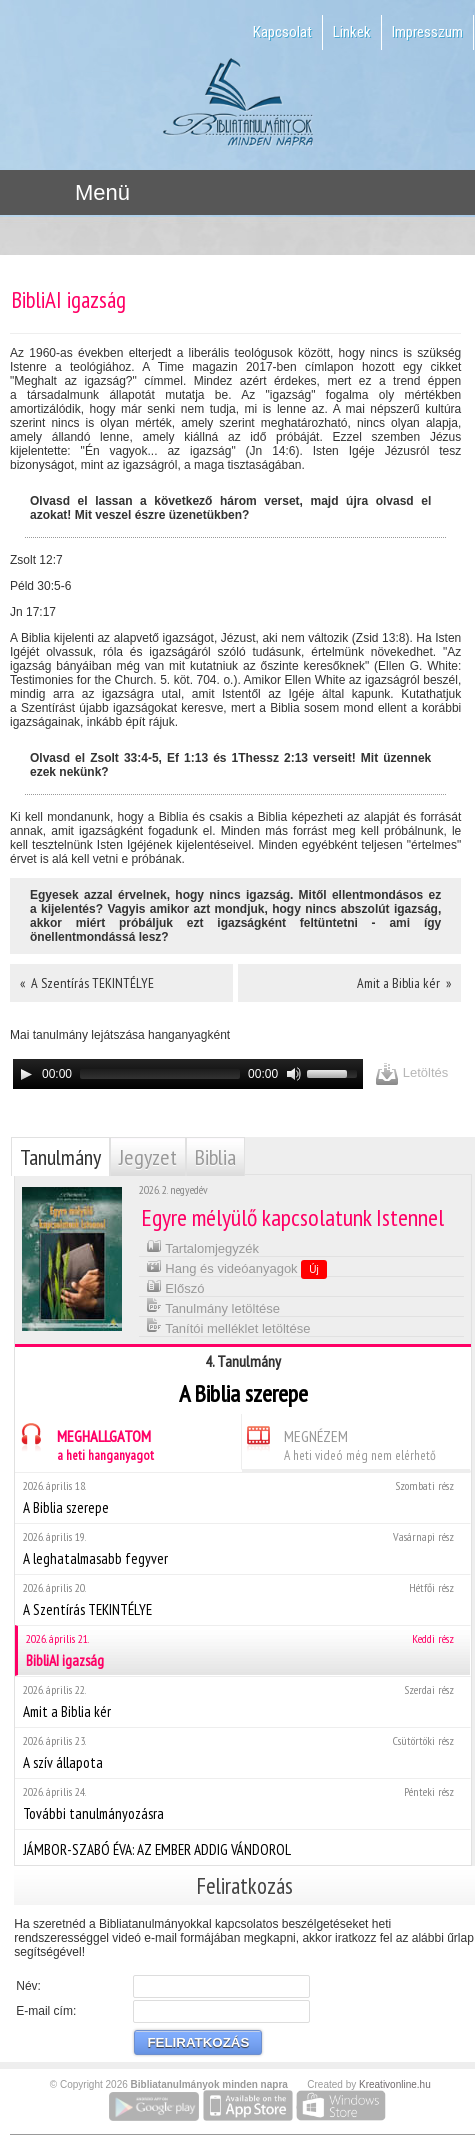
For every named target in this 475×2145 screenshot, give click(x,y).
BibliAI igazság (244, 1650)
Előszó (175, 1286)
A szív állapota (242, 1752)
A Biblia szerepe (242, 1497)
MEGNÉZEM (339, 1442)
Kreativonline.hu (395, 2084)
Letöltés (411, 1073)
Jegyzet (148, 1157)
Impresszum (427, 32)
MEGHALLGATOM (84, 1442)
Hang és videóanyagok (236, 1268)
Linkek (352, 32)
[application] (188, 1074)
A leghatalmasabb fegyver (242, 1548)
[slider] (160, 1074)
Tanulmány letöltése (213, 1306)
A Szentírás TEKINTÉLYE (242, 1599)
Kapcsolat (282, 32)
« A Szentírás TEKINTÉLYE (87, 983)
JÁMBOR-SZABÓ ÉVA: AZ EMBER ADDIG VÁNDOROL (242, 1847)
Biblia (215, 1157)
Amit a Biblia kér (242, 1701)
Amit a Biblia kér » (404, 983)
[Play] (26, 1074)
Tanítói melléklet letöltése (228, 1326)
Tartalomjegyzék (202, 1246)
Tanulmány (60, 1157)
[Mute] (294, 1074)
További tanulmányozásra (242, 1803)
